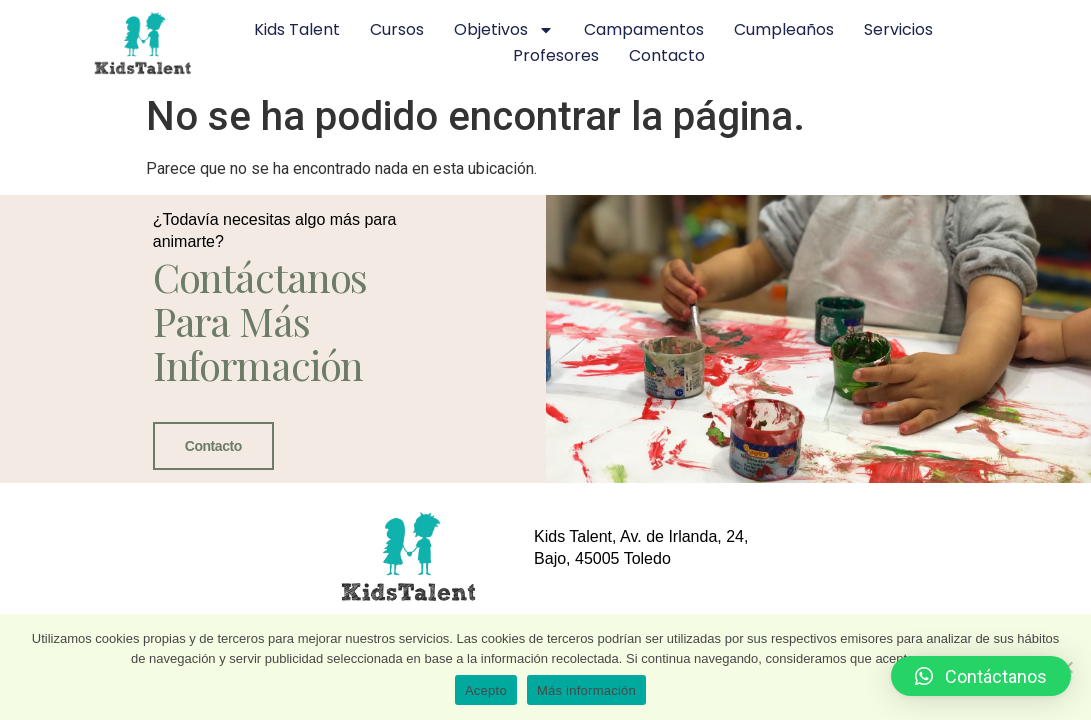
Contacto (667, 55)
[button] (981, 676)
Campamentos (644, 29)
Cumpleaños (784, 29)
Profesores (556, 55)
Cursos (397, 29)
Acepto (486, 690)
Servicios (898, 29)
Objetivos (504, 30)
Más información (586, 690)
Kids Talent (297, 29)
